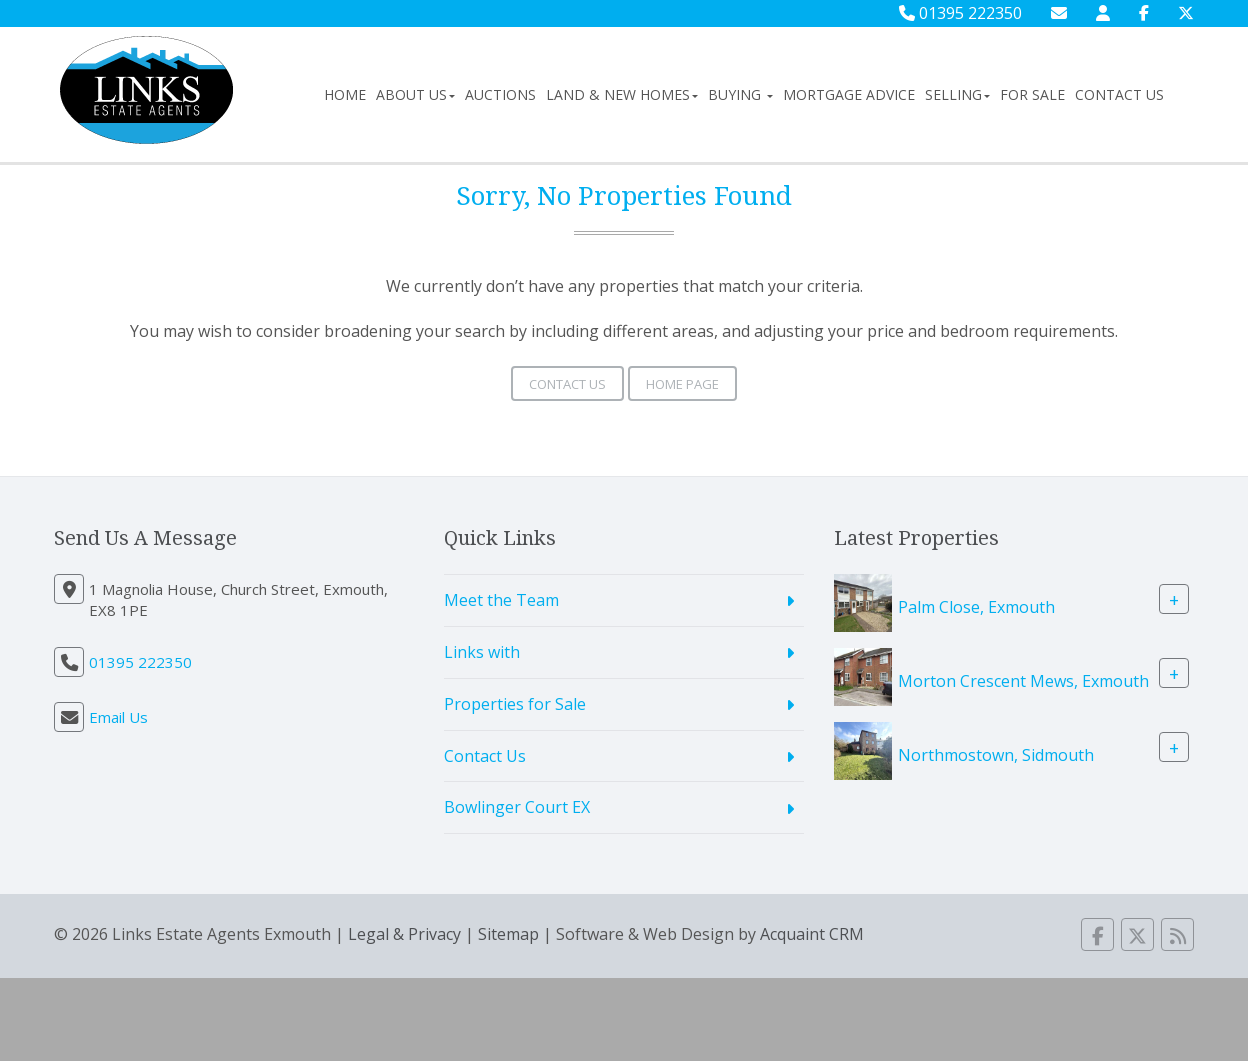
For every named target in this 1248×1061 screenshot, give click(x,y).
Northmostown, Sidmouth (996, 755)
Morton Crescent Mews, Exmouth (1023, 681)
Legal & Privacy (404, 934)
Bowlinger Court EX (517, 807)
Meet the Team (501, 600)
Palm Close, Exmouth (976, 607)
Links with (482, 652)
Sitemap (508, 934)
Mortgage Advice (849, 94)
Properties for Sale (515, 704)
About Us (415, 94)
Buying (740, 94)
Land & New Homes (622, 94)
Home (345, 94)
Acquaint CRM (812, 934)
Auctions (500, 94)
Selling (957, 94)
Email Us (118, 717)
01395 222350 (960, 13)
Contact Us (1119, 94)
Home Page (682, 384)
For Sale (1032, 94)
